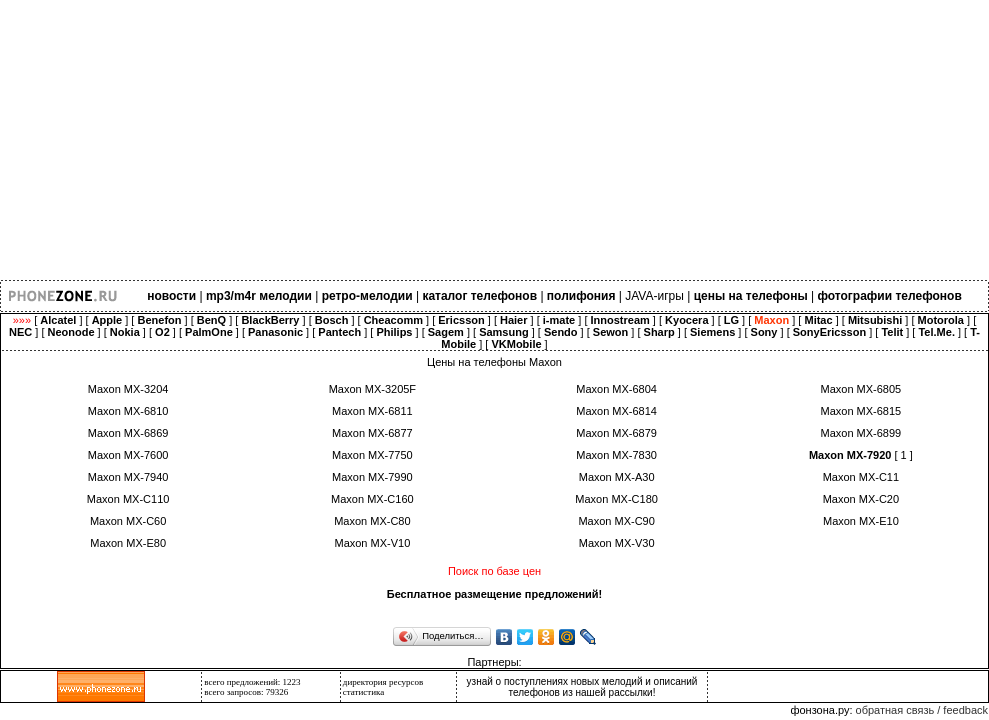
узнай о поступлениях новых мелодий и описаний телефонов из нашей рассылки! (582, 687)
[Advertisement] (494, 140)
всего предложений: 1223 (252, 682)
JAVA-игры (654, 296)
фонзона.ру (819, 710)
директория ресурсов (383, 682)
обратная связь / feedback (922, 710)
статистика (364, 692)
